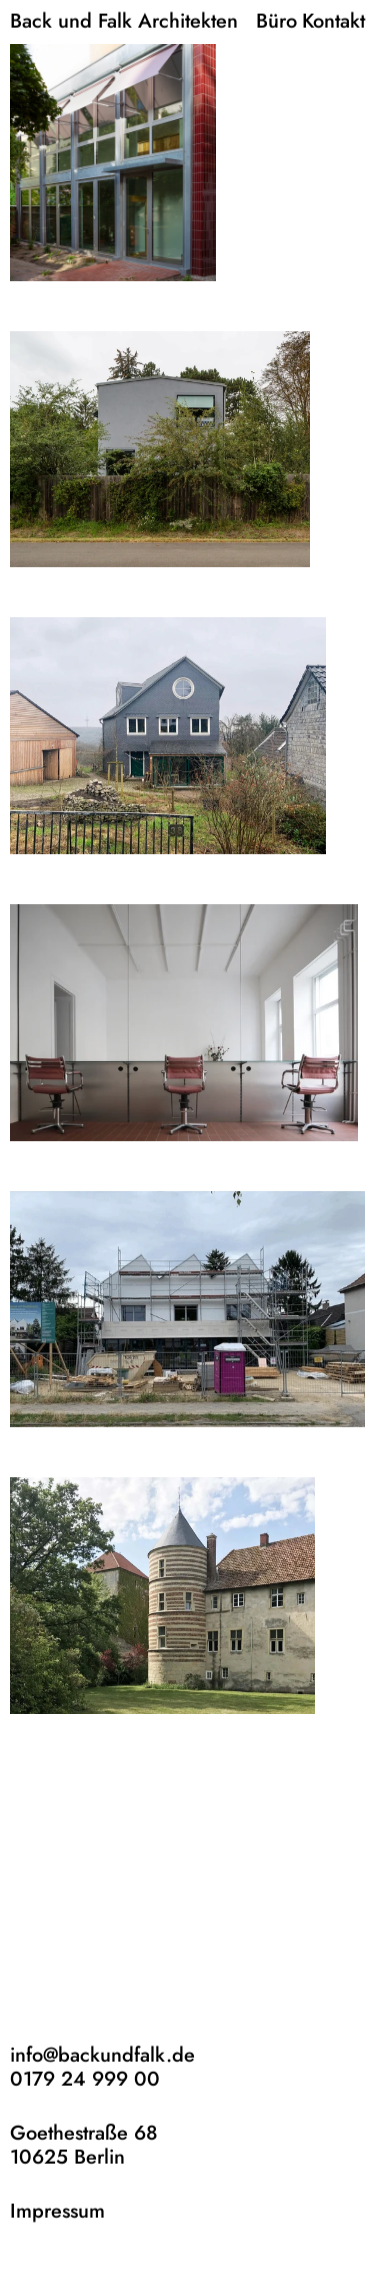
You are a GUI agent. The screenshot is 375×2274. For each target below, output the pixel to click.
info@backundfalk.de (102, 2054)
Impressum (57, 2210)
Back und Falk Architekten (124, 20)
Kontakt (333, 20)
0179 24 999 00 (85, 2078)
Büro (276, 20)
